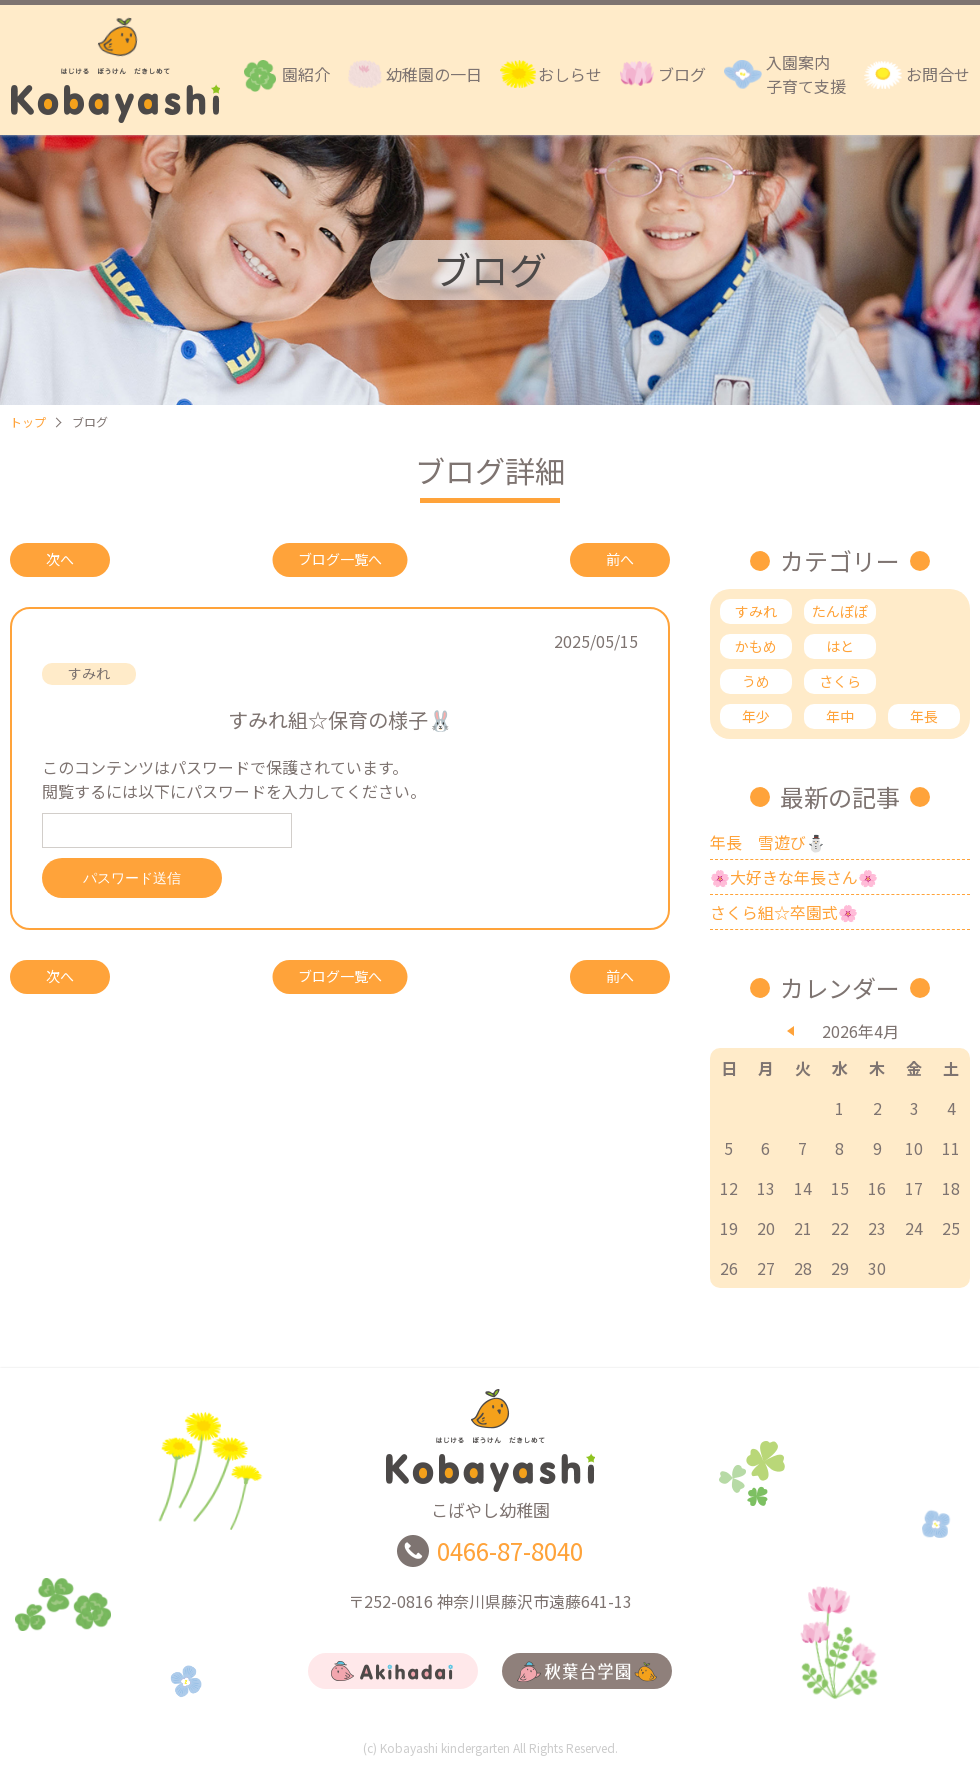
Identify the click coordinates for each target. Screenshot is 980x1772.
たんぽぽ (840, 611)
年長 (924, 716)
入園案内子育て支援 (806, 74)
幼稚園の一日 (434, 74)
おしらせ (570, 74)
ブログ (682, 74)
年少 (756, 716)
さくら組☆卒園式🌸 (784, 912)
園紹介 (306, 74)
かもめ (756, 646)
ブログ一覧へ (340, 559)
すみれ (756, 611)
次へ (60, 559)
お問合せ (938, 74)
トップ (28, 421)
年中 (840, 716)
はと (840, 646)
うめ (756, 681)
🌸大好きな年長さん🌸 (794, 877)
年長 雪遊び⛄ (768, 842)
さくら (840, 681)
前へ (620, 559)
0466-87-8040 (510, 1555)
